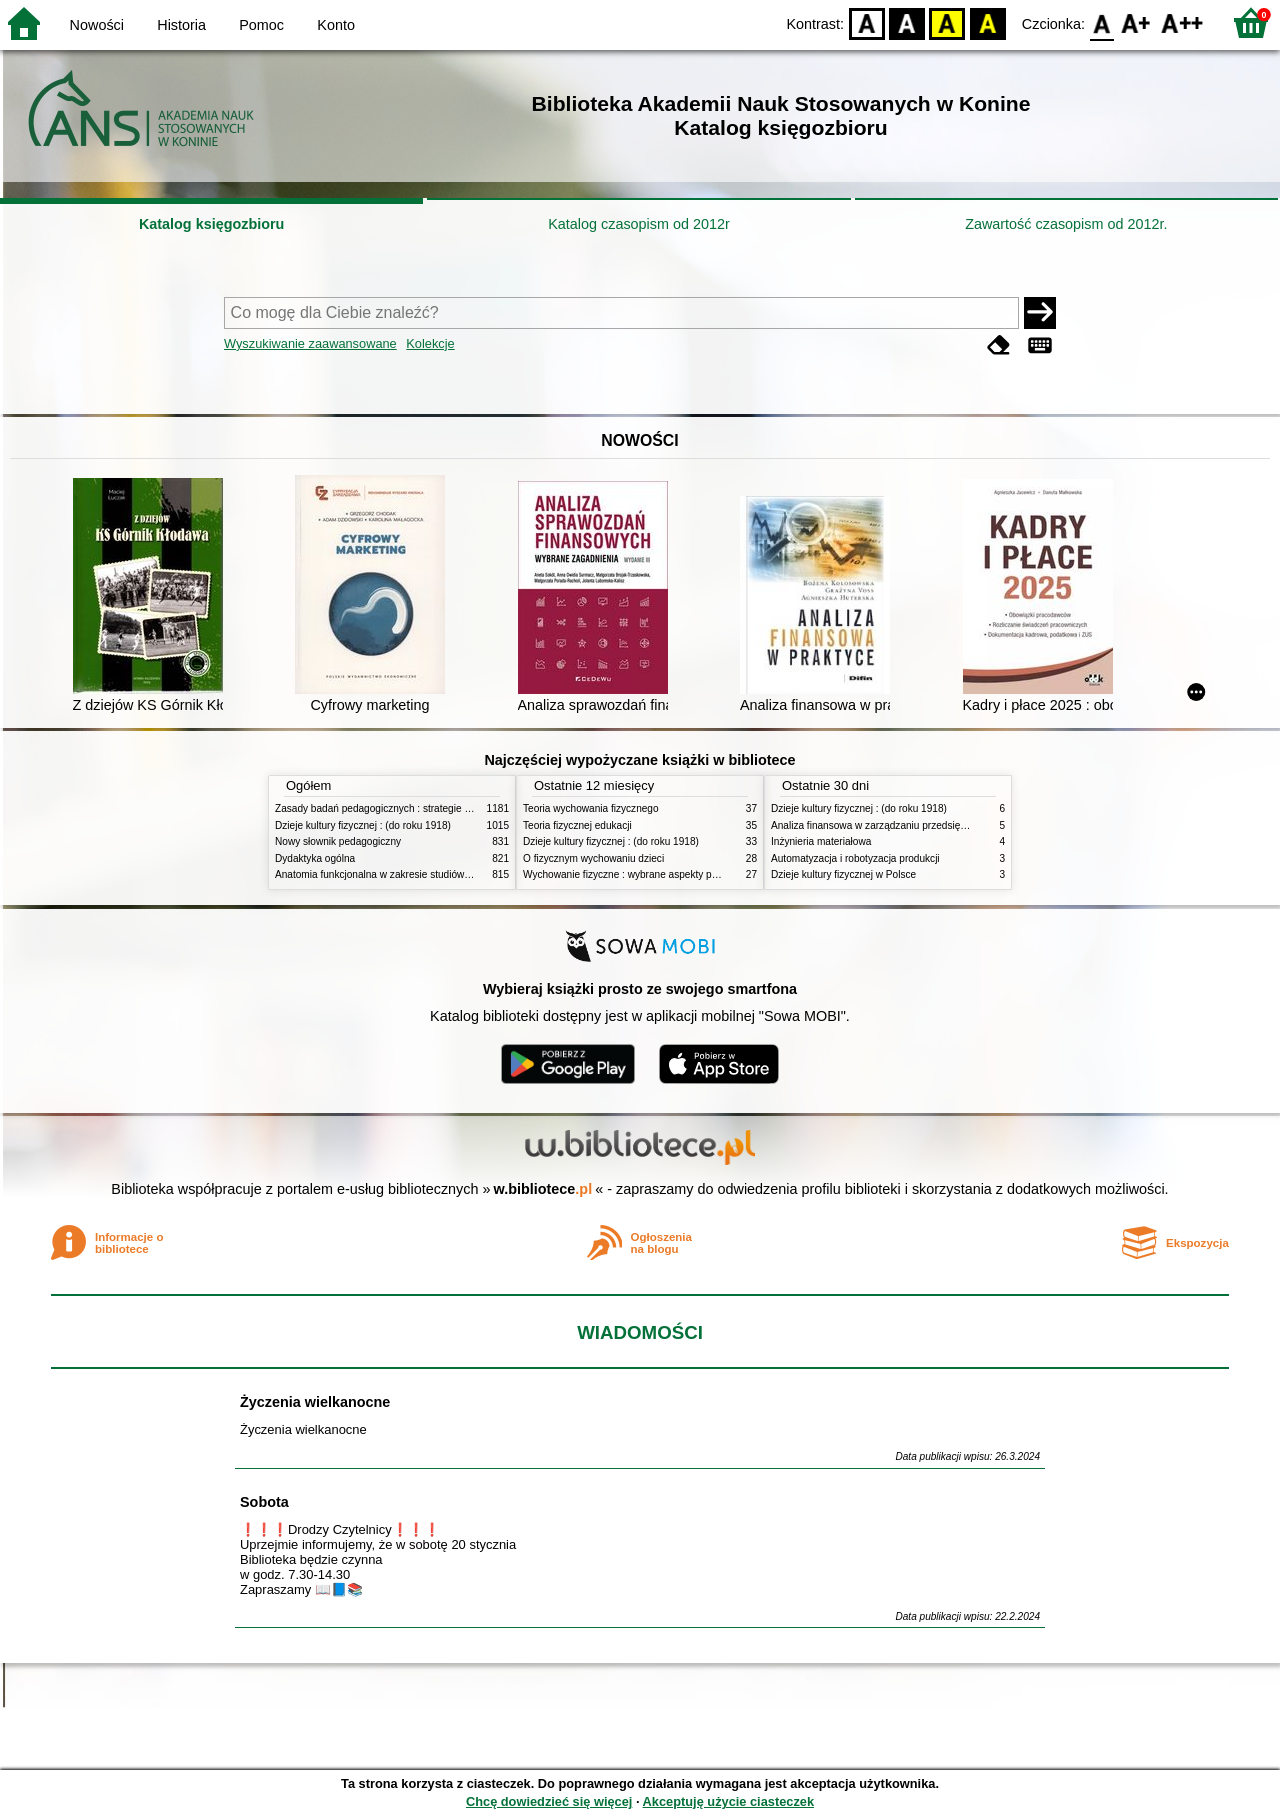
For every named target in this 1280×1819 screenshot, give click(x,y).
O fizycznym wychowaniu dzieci (593, 858)
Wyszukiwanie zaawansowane (310, 343)
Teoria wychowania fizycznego (591, 808)
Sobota (264, 1502)
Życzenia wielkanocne (315, 1402)
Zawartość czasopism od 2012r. (1066, 224)
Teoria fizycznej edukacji (577, 825)
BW (907, 22)
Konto (336, 25)
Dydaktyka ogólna (315, 858)
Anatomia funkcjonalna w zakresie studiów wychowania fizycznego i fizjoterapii (450, 874)
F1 (1136, 22)
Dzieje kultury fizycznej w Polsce (843, 874)
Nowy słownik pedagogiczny (338, 841)
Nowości (97, 25)
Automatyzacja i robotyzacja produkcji (855, 858)
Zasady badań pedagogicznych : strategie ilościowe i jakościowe (418, 808)
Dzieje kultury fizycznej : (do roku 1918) (363, 825)
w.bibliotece (543, 1189)
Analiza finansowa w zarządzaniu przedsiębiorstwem (888, 825)
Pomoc (261, 25)
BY (987, 22)
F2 (1182, 22)
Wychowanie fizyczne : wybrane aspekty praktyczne (639, 874)
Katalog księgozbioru (212, 224)
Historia (181, 25)
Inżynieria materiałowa (821, 841)
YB (947, 22)
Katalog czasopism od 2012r (639, 224)
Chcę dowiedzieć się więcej (549, 1801)
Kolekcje (430, 343)
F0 (1101, 22)
